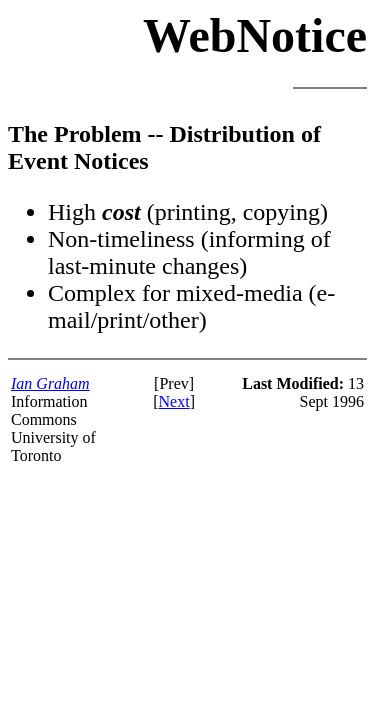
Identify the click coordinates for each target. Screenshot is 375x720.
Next (174, 401)
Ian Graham (50, 383)
